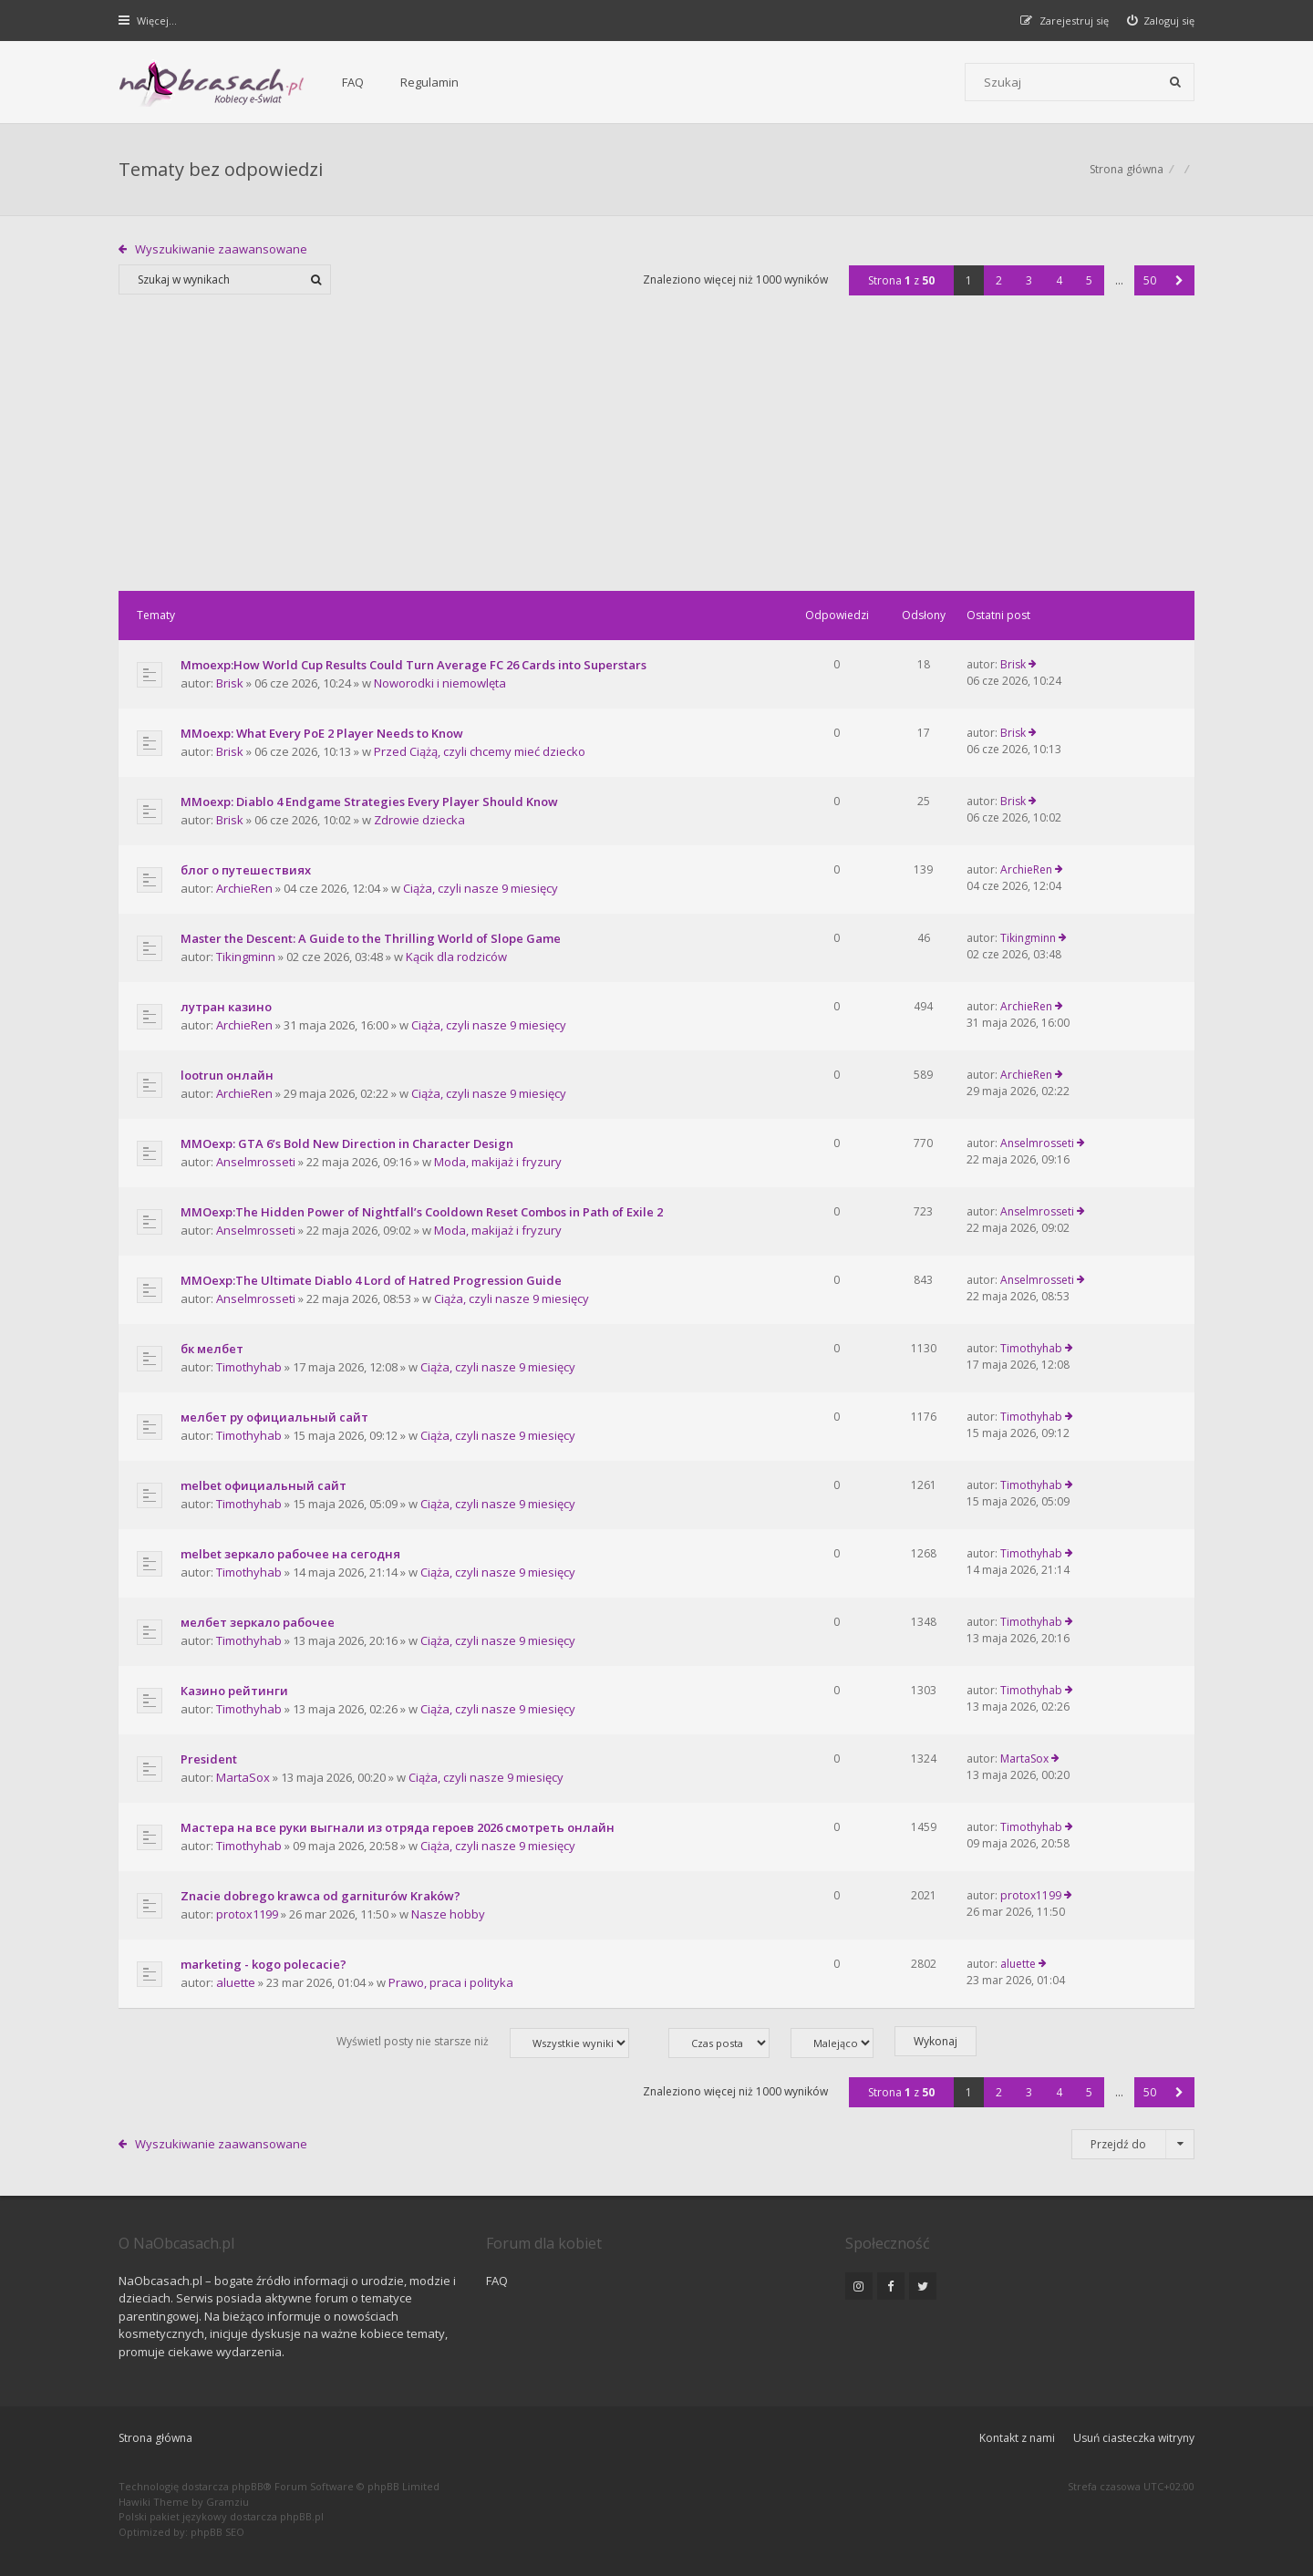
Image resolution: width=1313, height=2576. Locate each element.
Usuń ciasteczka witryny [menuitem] (1133, 2438)
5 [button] (1089, 280)
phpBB (248, 2486)
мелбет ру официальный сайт (274, 1417)
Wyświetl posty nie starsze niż (482, 2043)
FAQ (353, 82)
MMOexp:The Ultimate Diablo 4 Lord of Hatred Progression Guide (371, 1280)
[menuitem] (1161, 20)
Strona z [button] (901, 280)
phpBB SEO (217, 2532)
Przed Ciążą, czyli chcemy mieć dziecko (479, 751)
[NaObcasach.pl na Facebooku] (891, 2286)
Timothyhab (249, 1367)
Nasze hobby (448, 1914)
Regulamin (429, 82)
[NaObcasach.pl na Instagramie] (859, 2286)
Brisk (229, 683)
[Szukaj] (1175, 82)
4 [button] (1059, 280)
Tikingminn (245, 956)
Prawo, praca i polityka (450, 1982)
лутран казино (226, 1006)
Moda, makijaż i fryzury (498, 1162)
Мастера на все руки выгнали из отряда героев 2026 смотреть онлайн (398, 1827)
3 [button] (1029, 280)
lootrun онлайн (227, 1075)
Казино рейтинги (234, 1690)
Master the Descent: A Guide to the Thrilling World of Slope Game (371, 938)
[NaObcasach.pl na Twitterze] (922, 2286)
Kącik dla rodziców (456, 956)
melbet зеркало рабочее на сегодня (290, 1554)
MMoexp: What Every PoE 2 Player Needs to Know (322, 733)
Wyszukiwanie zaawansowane (221, 249)
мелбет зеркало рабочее (258, 1622)
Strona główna (155, 2438)
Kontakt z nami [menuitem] (1017, 2438)
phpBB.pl (302, 2516)
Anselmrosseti (255, 1162)
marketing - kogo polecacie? (263, 1964)
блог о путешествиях (246, 870)
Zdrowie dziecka (419, 820)
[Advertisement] (656, 454)
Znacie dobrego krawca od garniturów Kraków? (320, 1896)
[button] (1179, 280)
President (209, 1759)
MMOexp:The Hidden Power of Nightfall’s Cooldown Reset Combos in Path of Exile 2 (422, 1212)
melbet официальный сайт (263, 1485)
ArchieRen (244, 888)
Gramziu (227, 2502)
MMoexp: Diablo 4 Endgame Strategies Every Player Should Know (369, 801)
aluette (235, 1982)
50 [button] (1149, 280)
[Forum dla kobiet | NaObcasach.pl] (212, 83)
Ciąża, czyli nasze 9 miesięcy (480, 888)
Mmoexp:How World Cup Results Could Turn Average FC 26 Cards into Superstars (413, 665)
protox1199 (247, 1914)
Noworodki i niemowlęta (440, 683)
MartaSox (243, 1777)
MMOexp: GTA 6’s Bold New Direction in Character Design (347, 1143)
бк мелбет (212, 1348)
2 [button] (999, 280)
